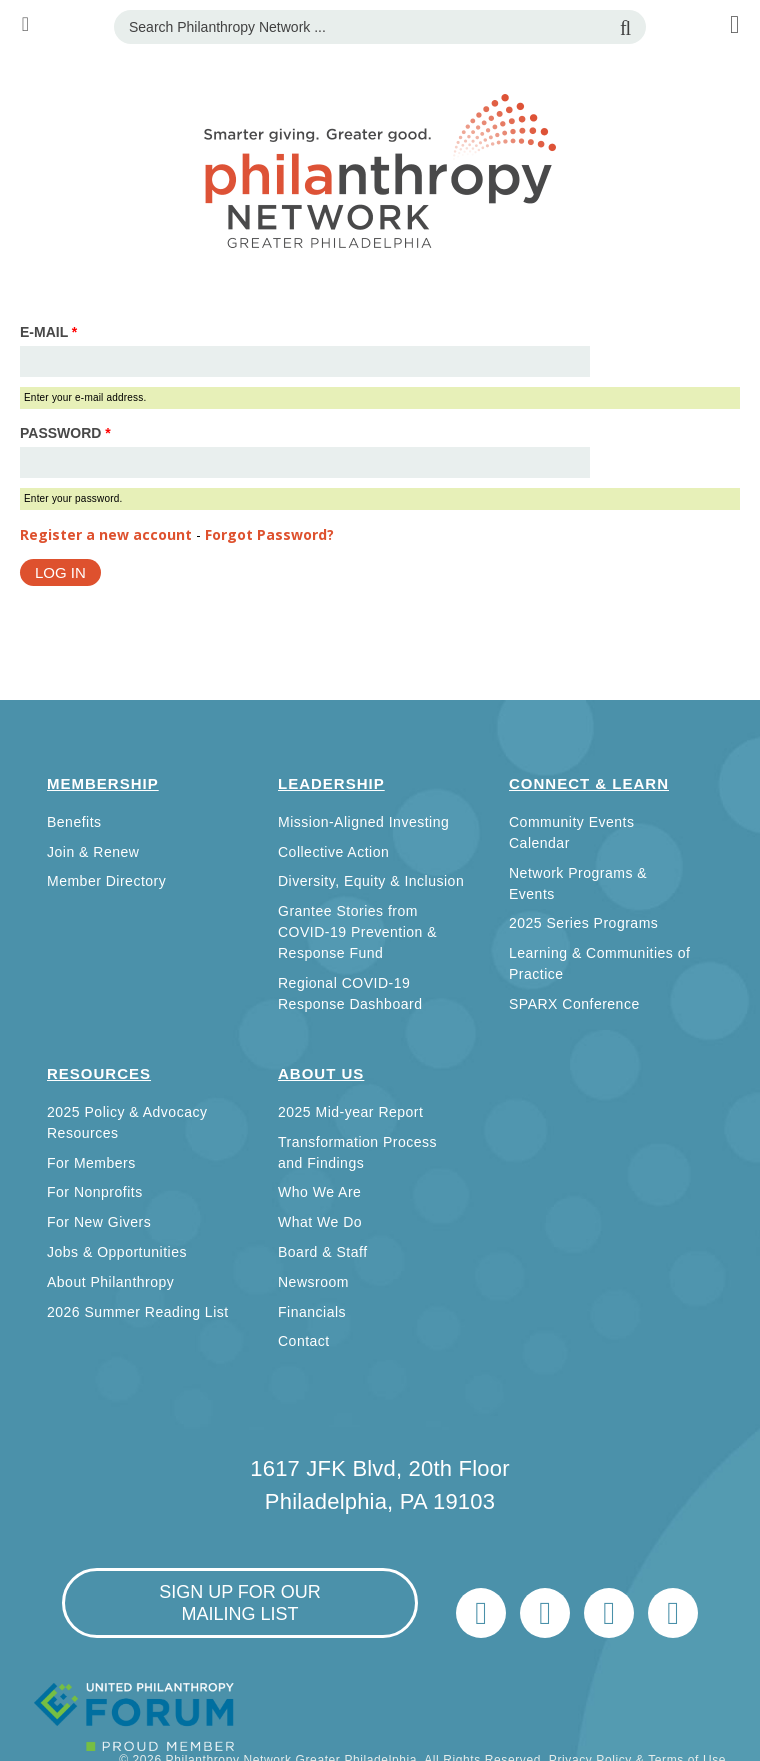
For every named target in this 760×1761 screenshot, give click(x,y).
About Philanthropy (110, 1282)
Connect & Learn (589, 783)
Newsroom (313, 1282)
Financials (312, 1312)
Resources (99, 1073)
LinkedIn (545, 1613)
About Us (321, 1073)
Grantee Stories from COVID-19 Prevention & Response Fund (357, 932)
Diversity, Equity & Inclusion (371, 881)
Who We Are (319, 1192)
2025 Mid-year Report (350, 1112)
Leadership (331, 783)
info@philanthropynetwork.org (609, 1613)
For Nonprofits (95, 1192)
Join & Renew (93, 852)
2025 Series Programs (583, 923)
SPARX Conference (574, 1004)
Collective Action (333, 852)
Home (673, 1613)
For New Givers (99, 1222)
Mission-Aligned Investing (363, 822)
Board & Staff (323, 1252)
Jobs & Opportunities (117, 1252)
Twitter (481, 1613)
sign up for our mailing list (240, 1603)
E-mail (48, 332)
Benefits (74, 822)
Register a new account (106, 534)
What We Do (320, 1222)
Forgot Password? (269, 534)
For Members (91, 1163)
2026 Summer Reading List (138, 1312)
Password (65, 433)
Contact (304, 1341)
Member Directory (106, 881)
